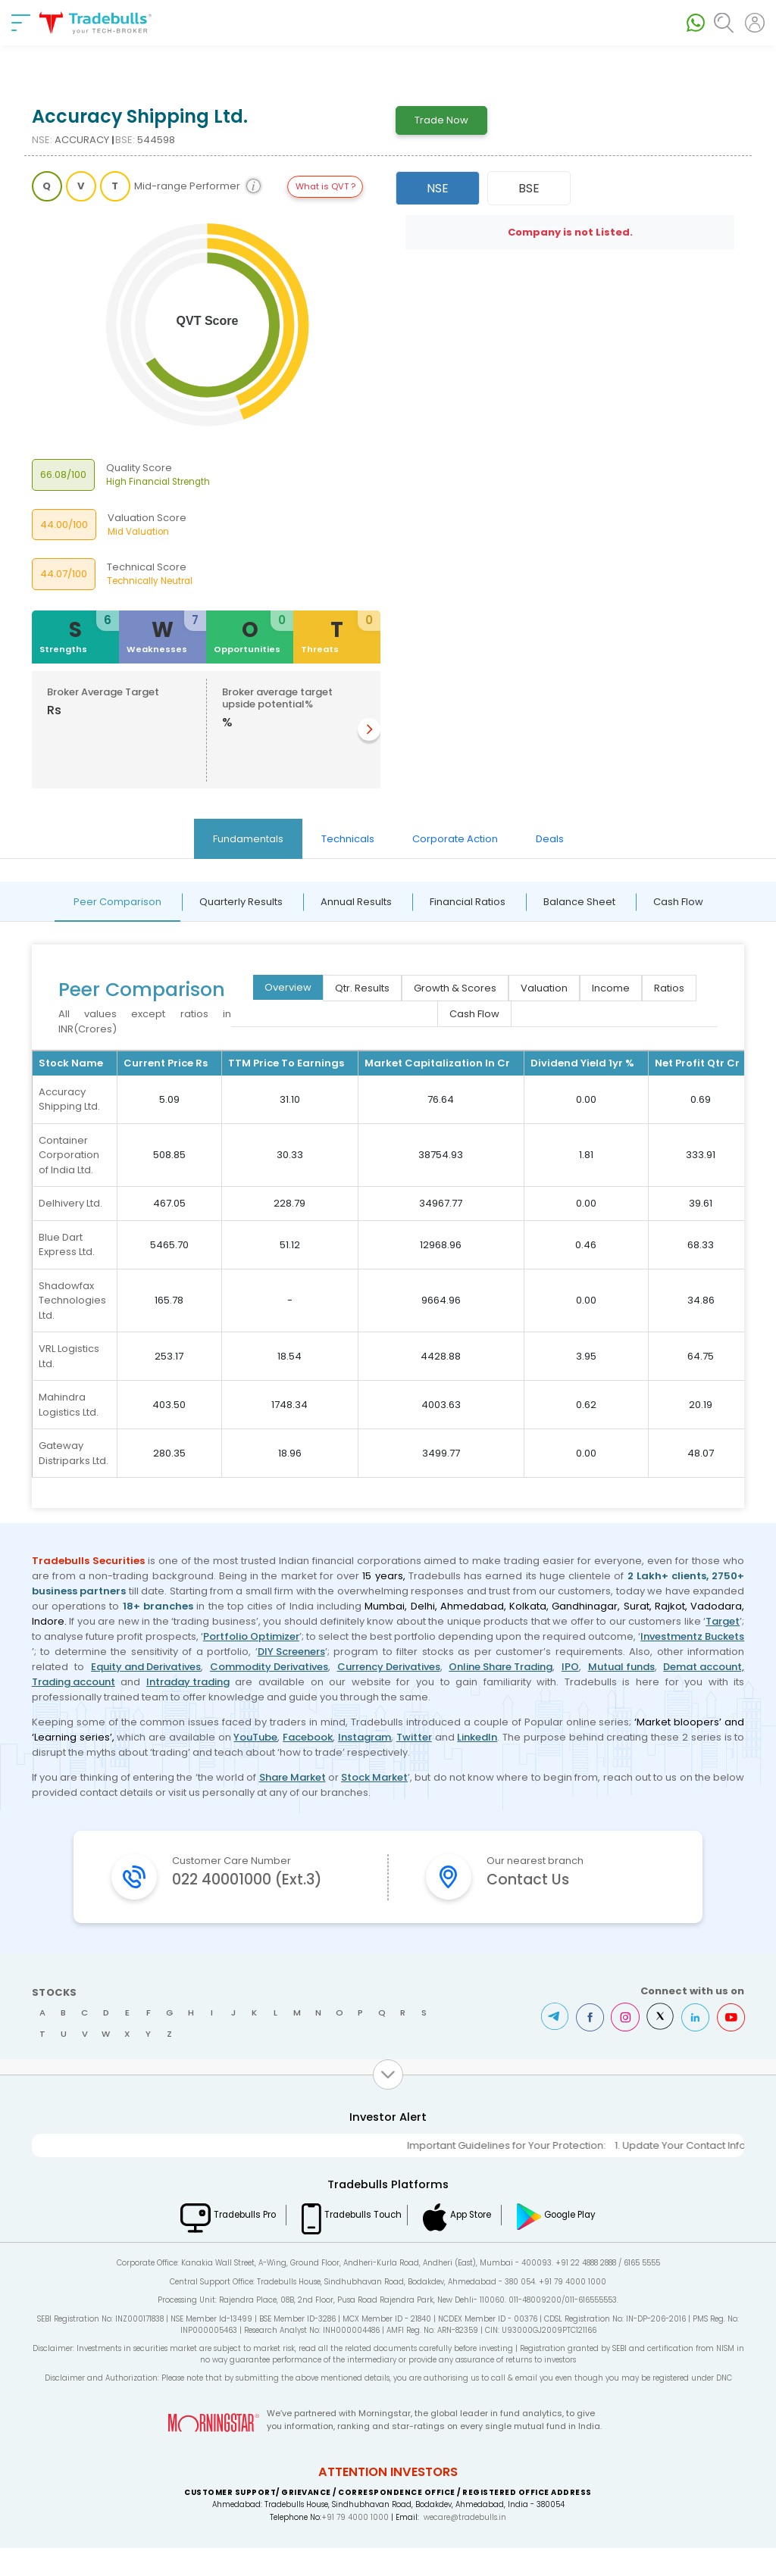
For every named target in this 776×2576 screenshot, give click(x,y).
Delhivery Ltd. (70, 1203)
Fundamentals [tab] (248, 839)
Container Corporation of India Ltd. (69, 1155)
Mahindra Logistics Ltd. (69, 1404)
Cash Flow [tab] (678, 902)
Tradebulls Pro (230, 2243)
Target (723, 1621)
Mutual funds (621, 1667)
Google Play (589, 2243)
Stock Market (374, 1777)
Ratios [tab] (669, 988)
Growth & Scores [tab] (455, 988)
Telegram (548, 2045)
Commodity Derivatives (269, 1667)
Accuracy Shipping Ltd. (69, 1099)
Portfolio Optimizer (251, 1636)
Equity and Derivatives (146, 1667)
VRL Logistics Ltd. (69, 1356)
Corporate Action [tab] (455, 839)
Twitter (414, 1737)
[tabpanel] (388, 1195)
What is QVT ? (325, 186)
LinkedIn (477, 1737)
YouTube (255, 1737)
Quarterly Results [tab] (241, 902)
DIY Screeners (291, 1651)
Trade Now (441, 120)
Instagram (364, 1737)
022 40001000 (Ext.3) (257, 1893)
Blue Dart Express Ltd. (67, 1245)
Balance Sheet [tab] (579, 902)
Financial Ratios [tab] (467, 902)
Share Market (292, 1777)
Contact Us (534, 1881)
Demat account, (703, 1667)
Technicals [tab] (347, 839)
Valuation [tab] (544, 988)
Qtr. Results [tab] (362, 988)
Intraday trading (188, 1682)
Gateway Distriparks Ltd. (73, 1453)
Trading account (73, 1682)
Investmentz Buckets (692, 1636)
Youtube (729, 2045)
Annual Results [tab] (356, 902)
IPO (570, 1667)
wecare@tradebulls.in (465, 2545)
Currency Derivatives (388, 1667)
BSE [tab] (529, 188)
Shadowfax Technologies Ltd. (72, 1300)
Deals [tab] (550, 839)
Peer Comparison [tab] (117, 902)
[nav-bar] (20, 22)
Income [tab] (611, 988)
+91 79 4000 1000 (355, 2545)
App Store (480, 2243)
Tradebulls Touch (358, 2243)
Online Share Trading (500, 1667)
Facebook (308, 1737)
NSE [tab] (438, 188)
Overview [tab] (287, 987)
